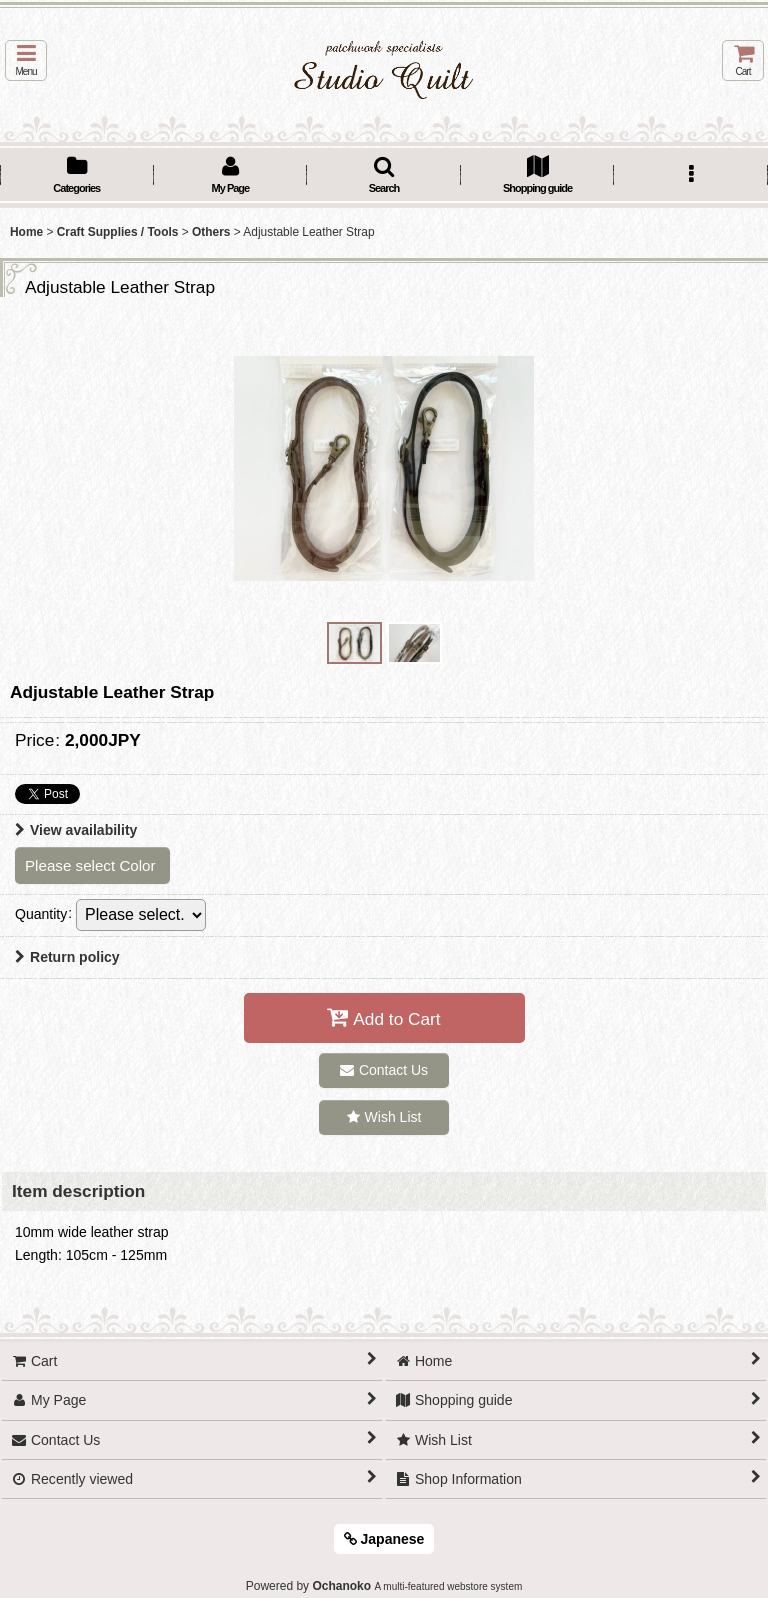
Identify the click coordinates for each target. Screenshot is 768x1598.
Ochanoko (341, 1586)
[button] (26, 60)
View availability (76, 830)
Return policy (67, 957)
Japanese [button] (384, 1539)
